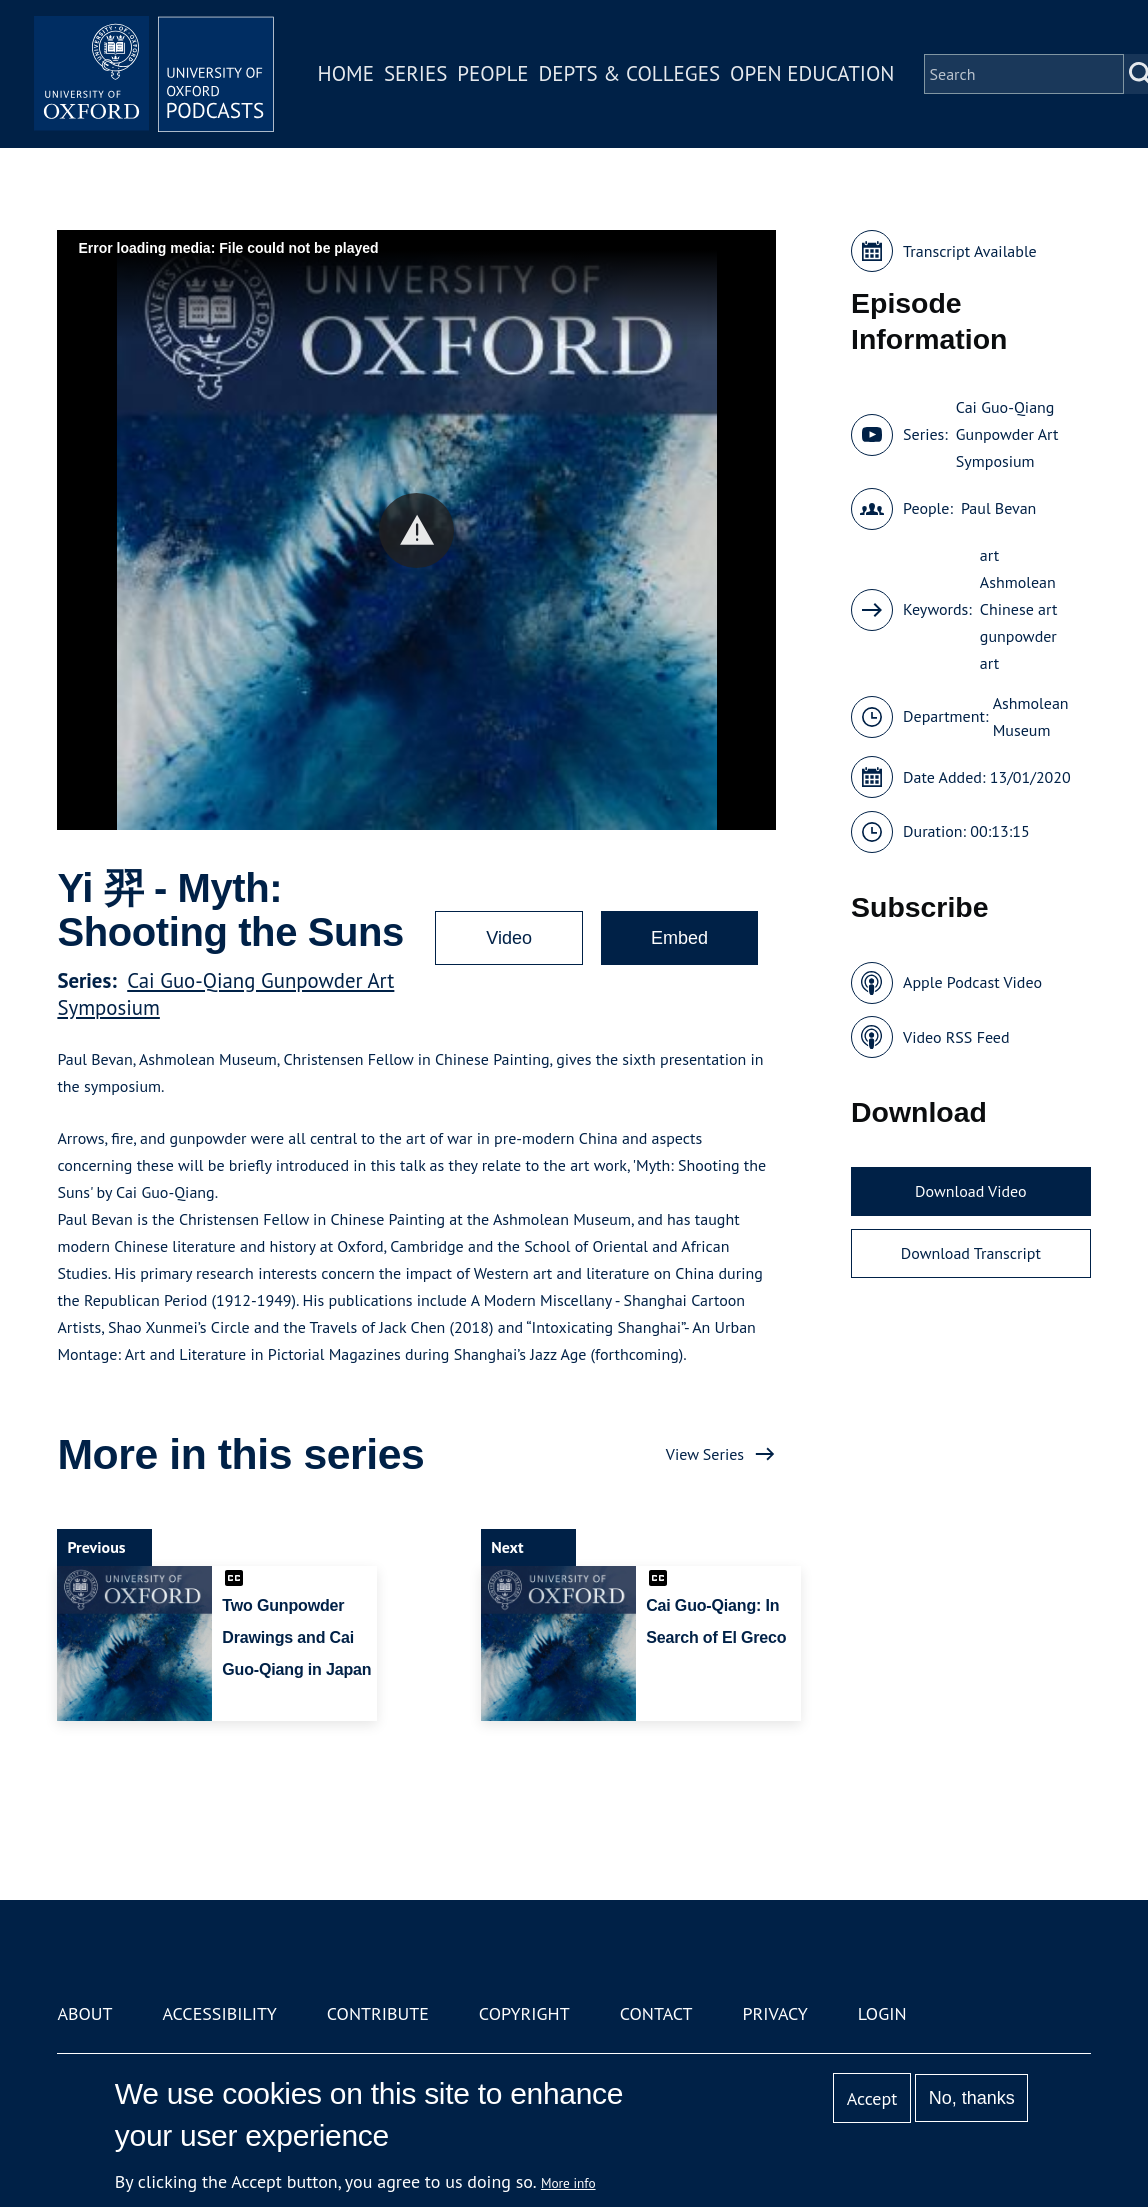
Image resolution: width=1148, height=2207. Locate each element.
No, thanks (972, 2098)
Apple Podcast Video (972, 982)
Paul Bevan (998, 508)
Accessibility (219, 2013)
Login (882, 2013)
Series (415, 73)
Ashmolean (1018, 582)
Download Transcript (971, 1253)
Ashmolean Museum (1031, 716)
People (492, 73)
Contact (656, 2013)
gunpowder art (1018, 649)
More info (568, 2183)
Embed (679, 938)
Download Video (970, 1191)
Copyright (524, 2013)
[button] (416, 530)
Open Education (812, 73)
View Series (705, 1454)
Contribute (378, 2013)
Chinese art (1018, 609)
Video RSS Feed (956, 1037)
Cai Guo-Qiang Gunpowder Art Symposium (1007, 434)
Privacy (775, 2013)
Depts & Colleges (630, 73)
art (989, 555)
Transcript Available (970, 251)
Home (346, 73)
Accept (872, 2098)
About (84, 2013)
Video (509, 938)
